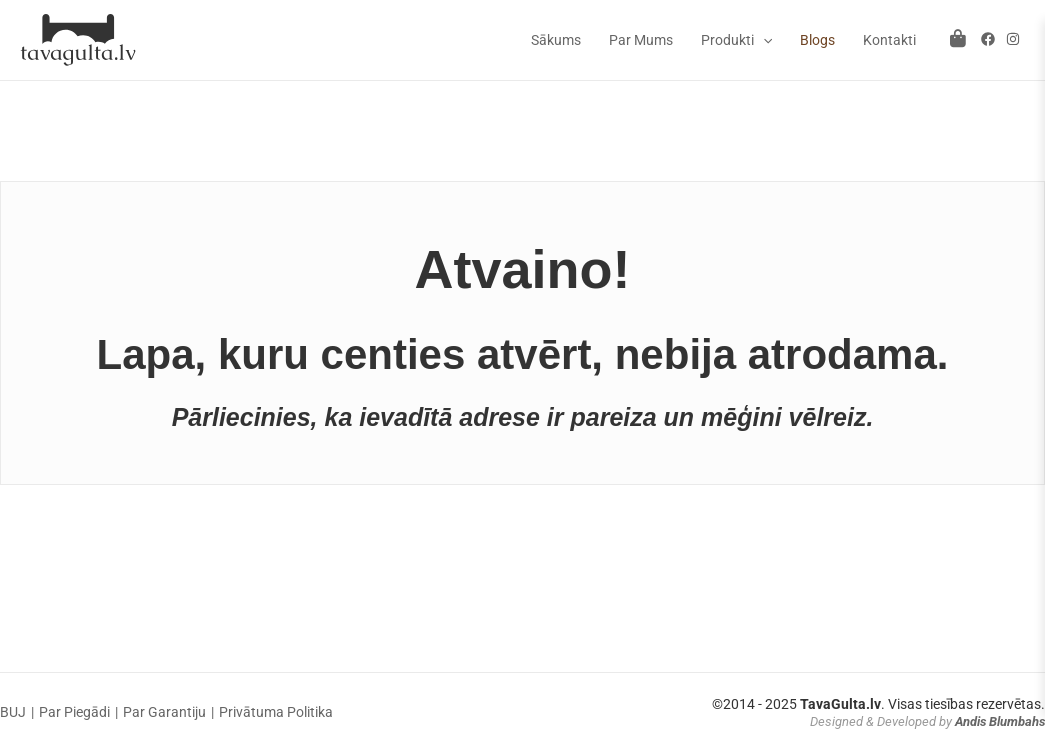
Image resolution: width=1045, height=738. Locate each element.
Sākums (556, 40)
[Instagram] (1013, 39)
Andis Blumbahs (1000, 721)
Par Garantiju (164, 712)
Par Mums (641, 40)
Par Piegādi (74, 712)
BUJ (13, 712)
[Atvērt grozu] (958, 39)
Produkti (736, 40)
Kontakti (889, 40)
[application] (763, 40)
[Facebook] (988, 39)
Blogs (817, 40)
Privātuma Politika (276, 712)
